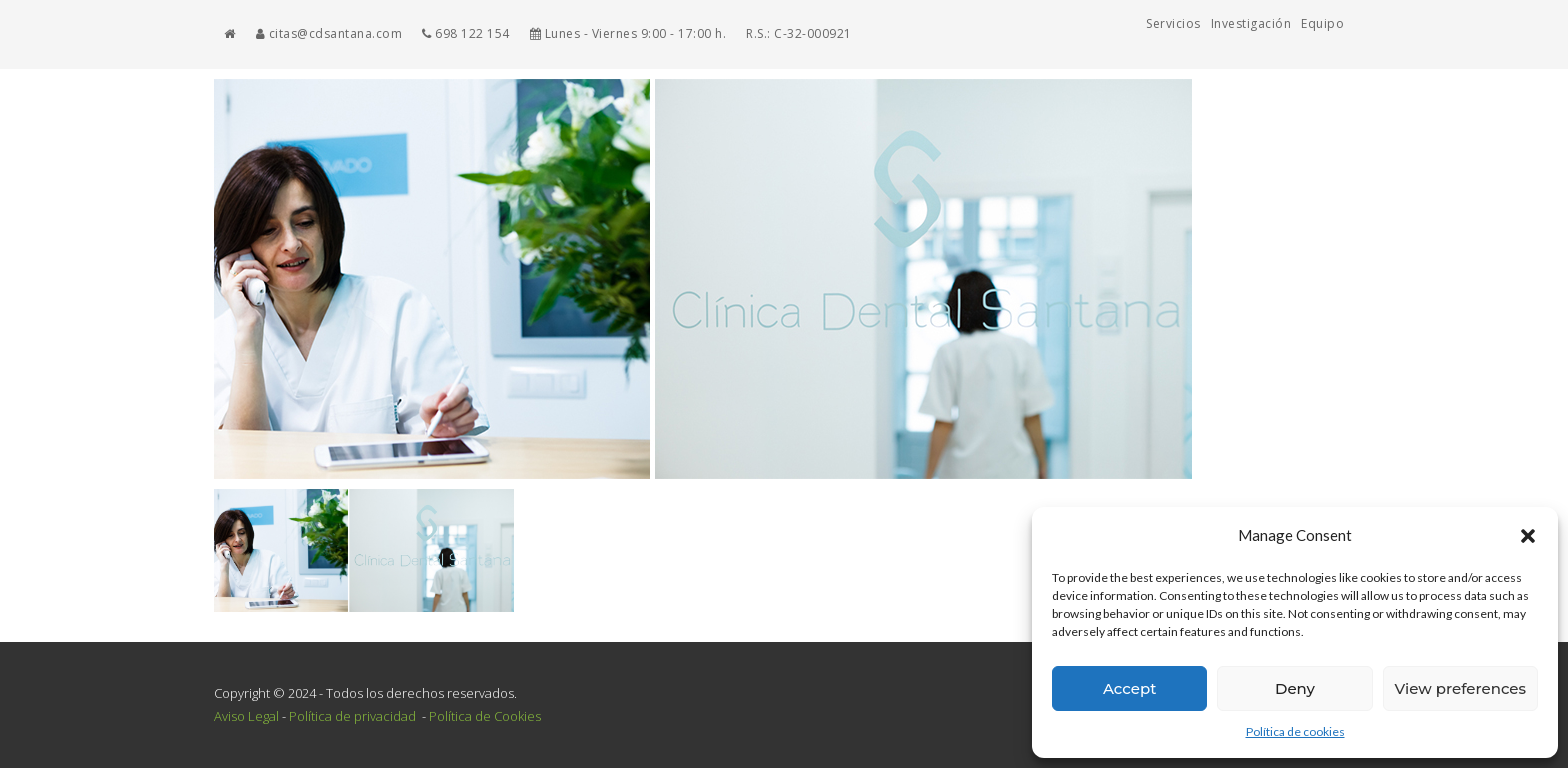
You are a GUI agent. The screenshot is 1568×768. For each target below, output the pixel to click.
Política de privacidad (354, 716)
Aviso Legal (246, 716)
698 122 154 (466, 33)
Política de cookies (1295, 731)
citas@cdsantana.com (329, 33)
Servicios (1173, 23)
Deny (1295, 688)
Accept (1129, 688)
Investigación (1251, 23)
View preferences (1460, 688)
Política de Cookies (485, 716)
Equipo (1322, 23)
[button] (1528, 536)
